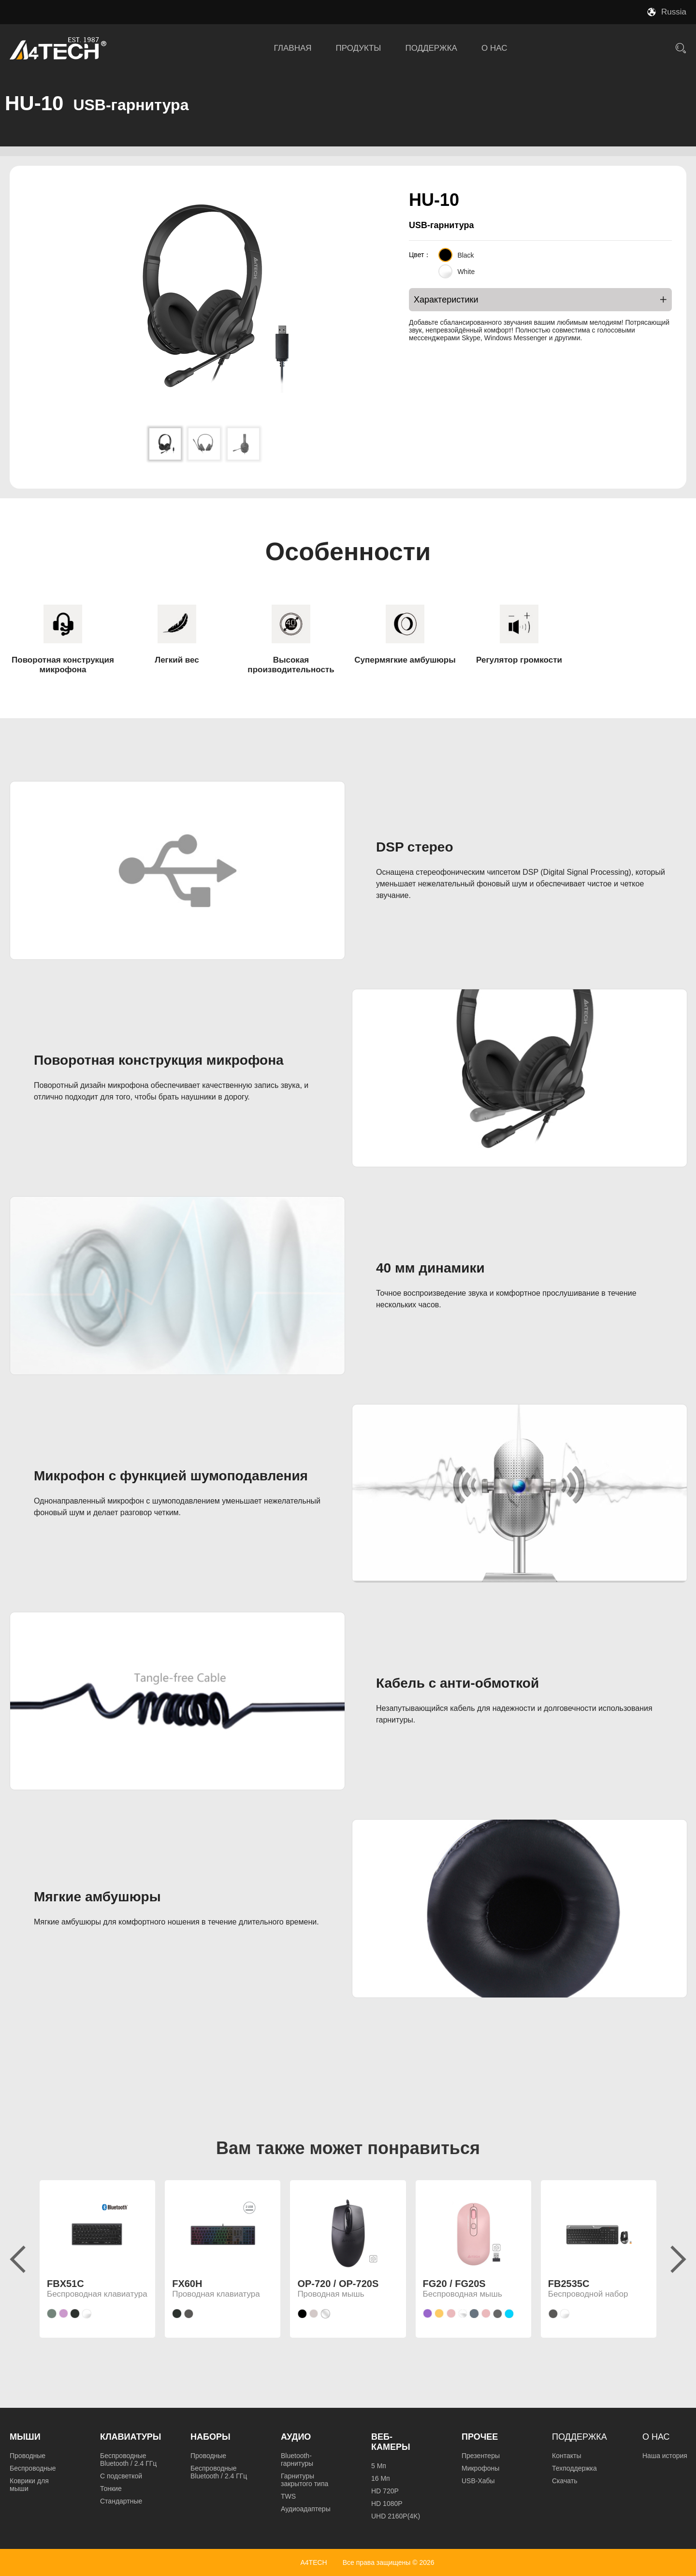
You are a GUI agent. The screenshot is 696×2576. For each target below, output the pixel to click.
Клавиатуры (130, 2437)
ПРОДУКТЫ (358, 48)
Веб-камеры (390, 2442)
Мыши (25, 2437)
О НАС (494, 48)
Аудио (296, 2437)
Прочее (480, 2437)
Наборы (210, 2437)
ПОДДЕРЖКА (431, 48)
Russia (673, 11)
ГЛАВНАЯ (293, 48)
